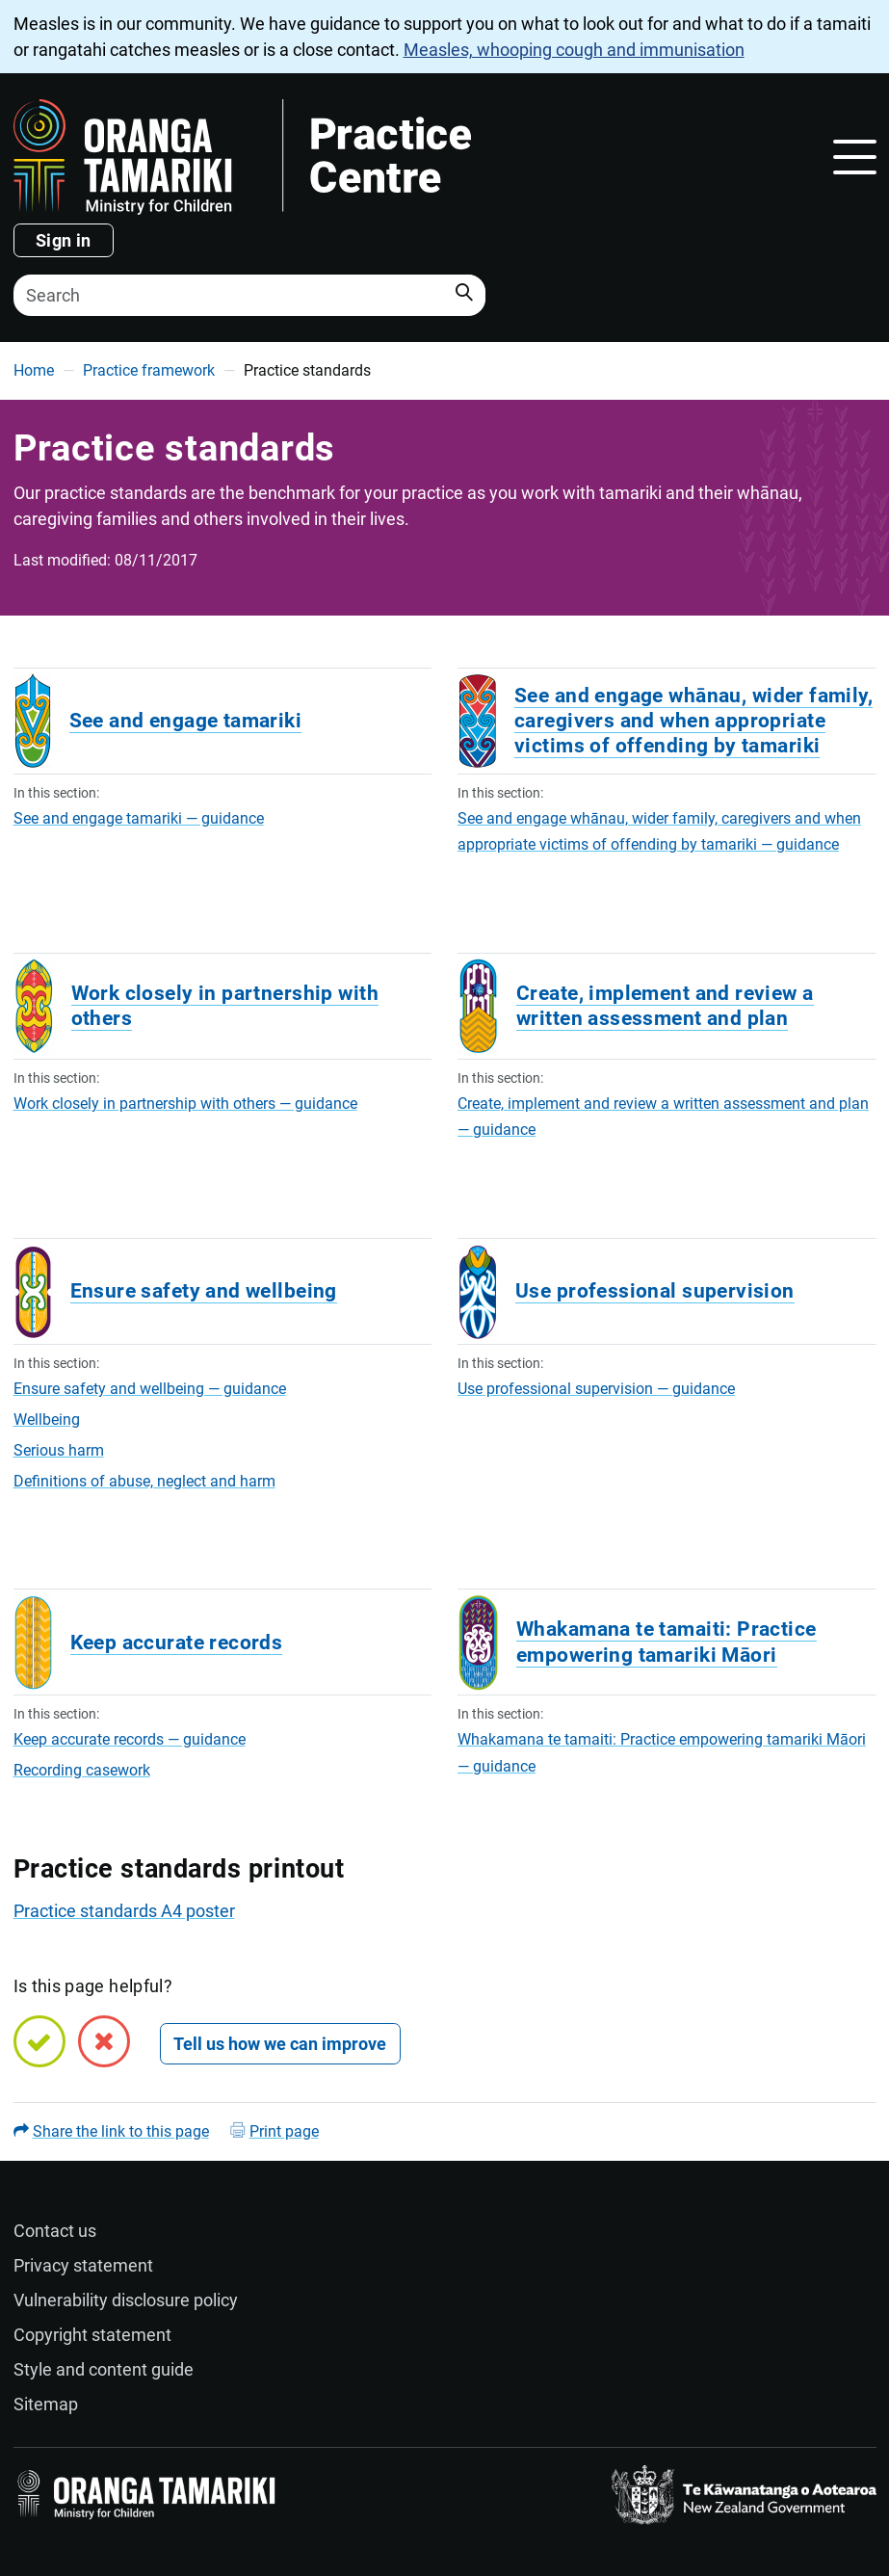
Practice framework (149, 370)
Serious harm (58, 1450)
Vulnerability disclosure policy (125, 2300)
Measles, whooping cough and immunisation (574, 49)
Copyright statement (92, 2335)
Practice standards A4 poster (124, 1911)
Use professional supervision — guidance (596, 1389)
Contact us (54, 2231)
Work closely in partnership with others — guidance (185, 1103)
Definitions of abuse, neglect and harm (144, 1481)
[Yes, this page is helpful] (39, 2041)
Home (33, 370)
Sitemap (45, 2404)
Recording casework (81, 1770)
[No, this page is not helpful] (104, 2041)
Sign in (64, 240)
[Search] (249, 295)
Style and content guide (103, 2369)
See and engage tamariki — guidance (138, 818)
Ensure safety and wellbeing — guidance (149, 1389)
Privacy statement (83, 2265)
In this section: (56, 793)
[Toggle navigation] (854, 157)
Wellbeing (46, 1419)
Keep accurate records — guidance (129, 1739)
